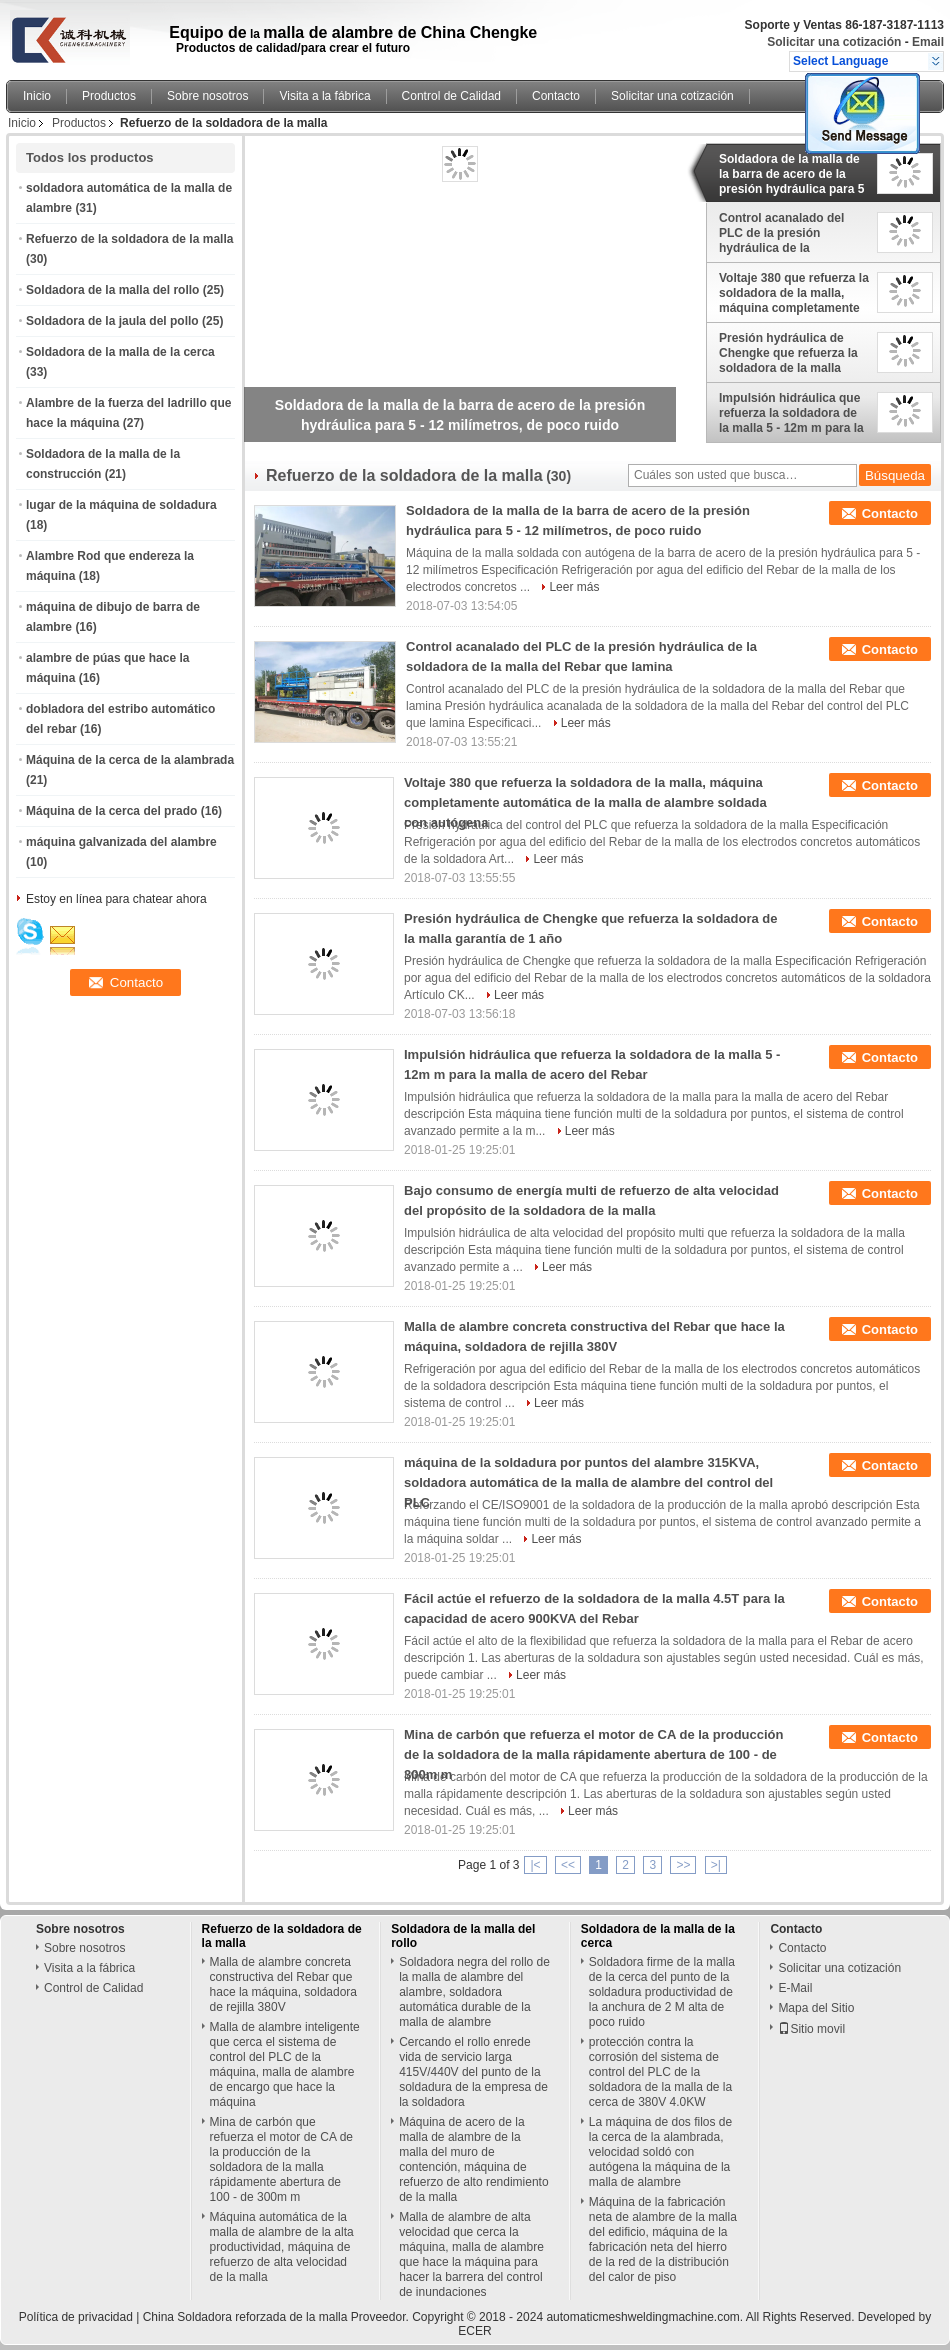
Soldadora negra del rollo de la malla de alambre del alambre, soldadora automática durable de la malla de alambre (474, 1992)
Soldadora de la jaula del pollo (112, 321)
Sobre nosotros (207, 96)
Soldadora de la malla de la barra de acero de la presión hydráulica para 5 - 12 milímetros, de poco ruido (791, 174)
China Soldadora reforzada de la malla (245, 2317)
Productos (109, 96)
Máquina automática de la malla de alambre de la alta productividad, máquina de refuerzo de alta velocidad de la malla (282, 2247)
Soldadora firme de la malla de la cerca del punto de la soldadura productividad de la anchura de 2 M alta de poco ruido (662, 1992)
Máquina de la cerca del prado (111, 811)
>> (683, 1865)
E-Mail (795, 1988)
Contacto (556, 96)
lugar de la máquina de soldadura (121, 505)
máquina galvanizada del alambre (121, 842)
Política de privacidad (76, 2317)
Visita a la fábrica (324, 96)
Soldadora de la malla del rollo (112, 290)
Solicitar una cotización (834, 42)
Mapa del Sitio (816, 2008)
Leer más (574, 587)
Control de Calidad (451, 96)
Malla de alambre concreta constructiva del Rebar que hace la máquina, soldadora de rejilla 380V (283, 1984)
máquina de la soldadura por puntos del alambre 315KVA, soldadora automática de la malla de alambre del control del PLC (588, 1482)
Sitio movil (811, 2029)
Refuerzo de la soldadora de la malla (129, 239)
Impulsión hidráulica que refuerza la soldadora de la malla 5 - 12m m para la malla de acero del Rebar (791, 413)
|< (535, 1865)
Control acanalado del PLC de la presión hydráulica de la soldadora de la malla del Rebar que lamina (790, 233)
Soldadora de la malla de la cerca (120, 352)
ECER (474, 2331)
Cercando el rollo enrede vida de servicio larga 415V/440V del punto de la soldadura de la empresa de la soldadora (473, 2072)
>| (716, 1865)
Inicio (37, 96)
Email (928, 42)
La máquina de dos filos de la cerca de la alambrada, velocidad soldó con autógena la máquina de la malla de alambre (660, 2152)
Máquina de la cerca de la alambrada (130, 760)
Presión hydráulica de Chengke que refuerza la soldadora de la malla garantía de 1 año (788, 353)
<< (568, 1865)
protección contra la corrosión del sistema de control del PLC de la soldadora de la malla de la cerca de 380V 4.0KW (660, 2072)
